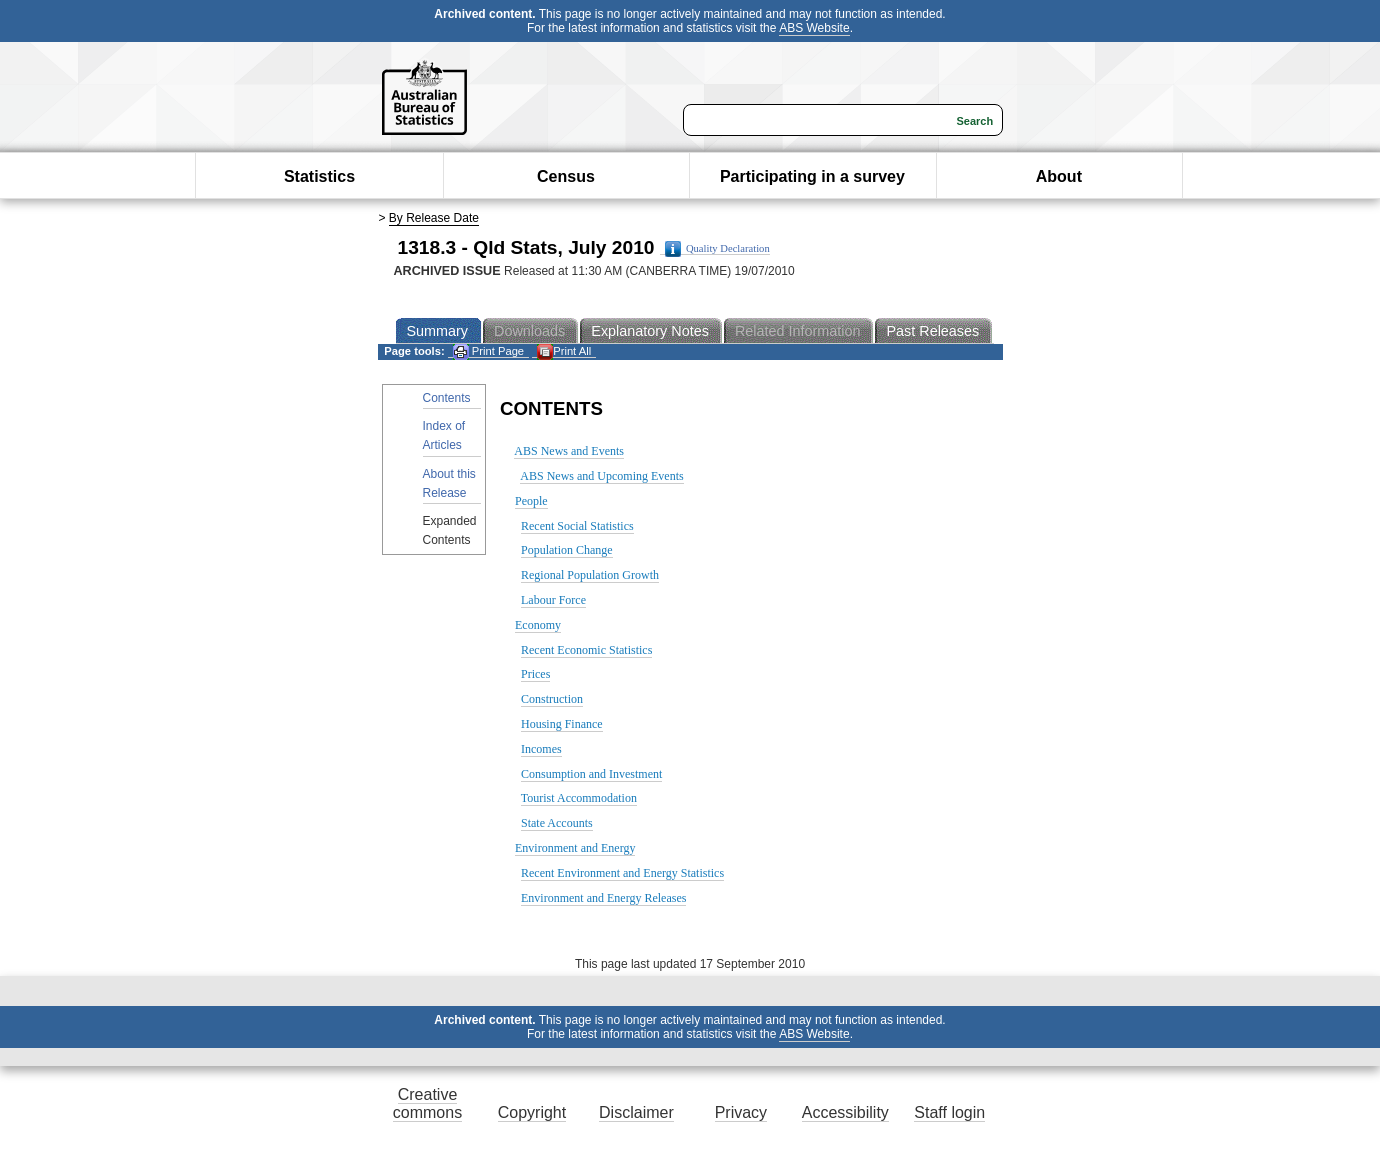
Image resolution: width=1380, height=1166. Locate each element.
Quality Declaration (717, 249)
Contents (447, 398)
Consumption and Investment (591, 774)
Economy (538, 625)
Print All (564, 351)
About (1059, 176)
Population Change (567, 550)
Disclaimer (636, 1112)
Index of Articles (444, 435)
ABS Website (814, 28)
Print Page (488, 351)
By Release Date (434, 218)
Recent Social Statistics (577, 526)
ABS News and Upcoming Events (601, 476)
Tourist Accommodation (579, 798)
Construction (552, 699)
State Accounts (557, 823)
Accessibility (845, 1112)
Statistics (319, 176)
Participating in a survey (812, 176)
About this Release (449, 483)
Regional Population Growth (590, 575)
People (531, 501)
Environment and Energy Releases (603, 898)
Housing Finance (562, 724)
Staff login (949, 1112)
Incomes (541, 749)
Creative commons (427, 1103)
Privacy (741, 1112)
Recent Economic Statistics (586, 650)
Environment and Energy (575, 848)
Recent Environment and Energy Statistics (622, 873)
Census (566, 176)
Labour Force (553, 600)
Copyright (532, 1112)
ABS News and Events (569, 451)
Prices (535, 674)
